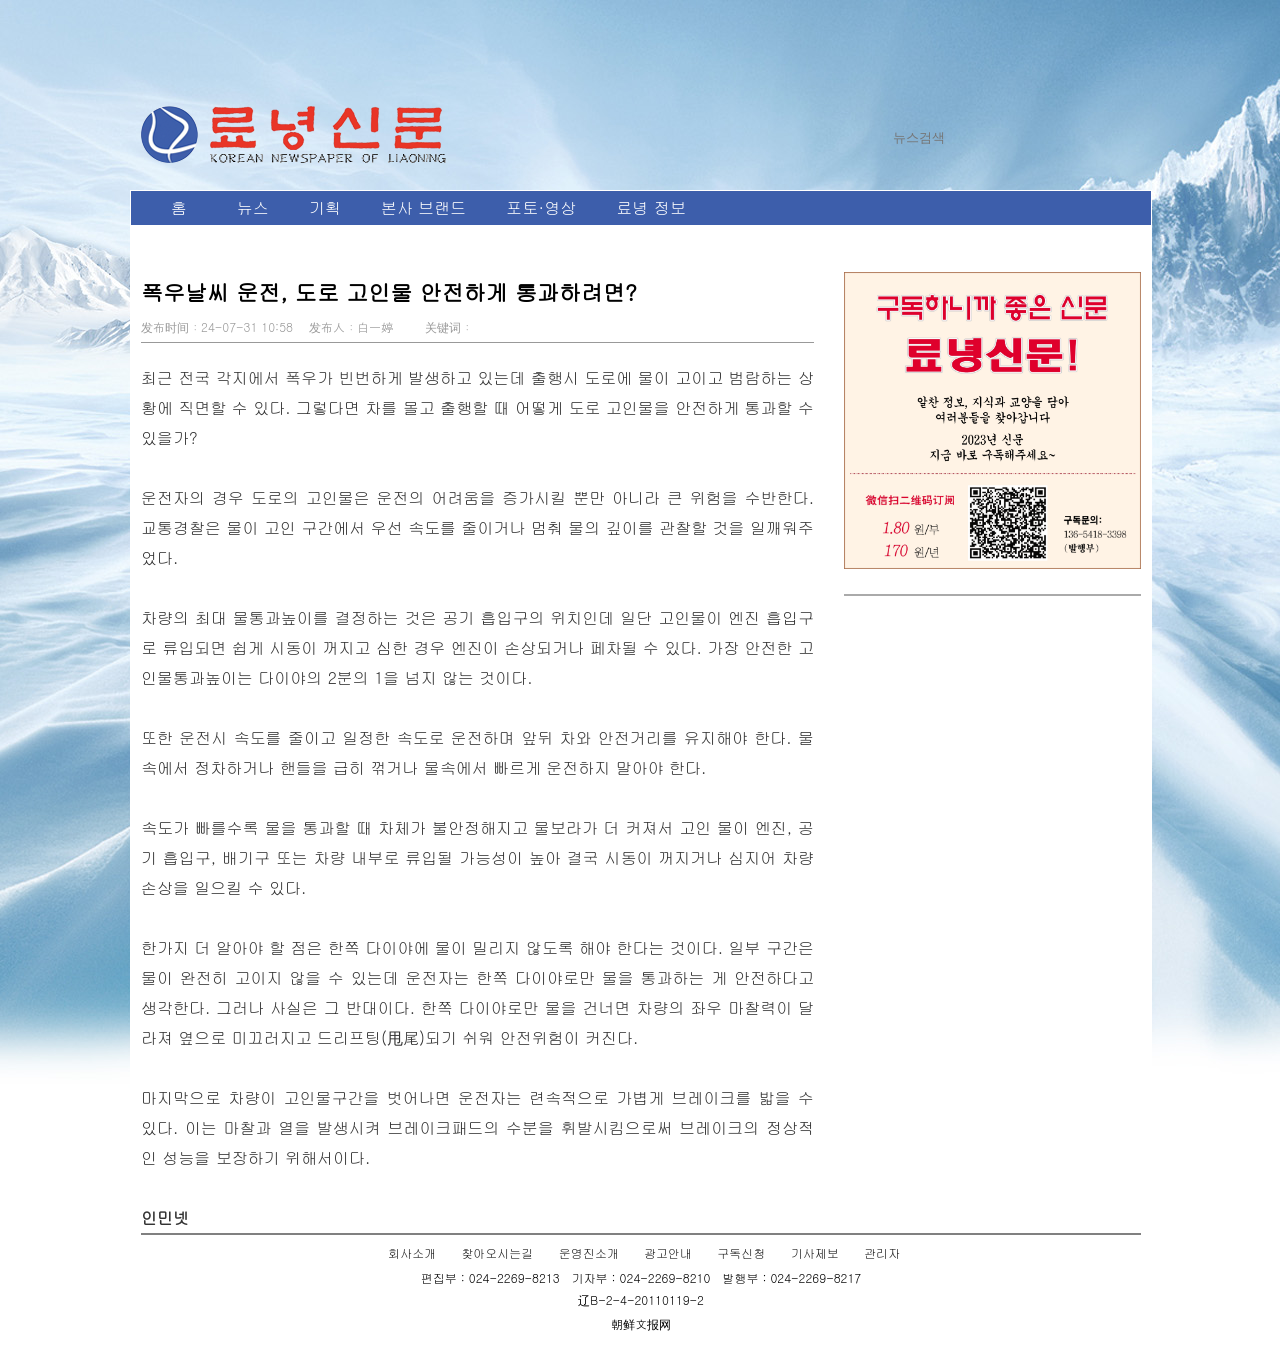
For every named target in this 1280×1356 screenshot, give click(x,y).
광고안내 (668, 1252)
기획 (325, 207)
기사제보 (815, 1252)
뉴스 (253, 207)
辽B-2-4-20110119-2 (641, 1299)
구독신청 (741, 1252)
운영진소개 (589, 1252)
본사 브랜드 (423, 207)
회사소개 (412, 1252)
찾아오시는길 (497, 1252)
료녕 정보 (650, 207)
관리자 (882, 1252)
